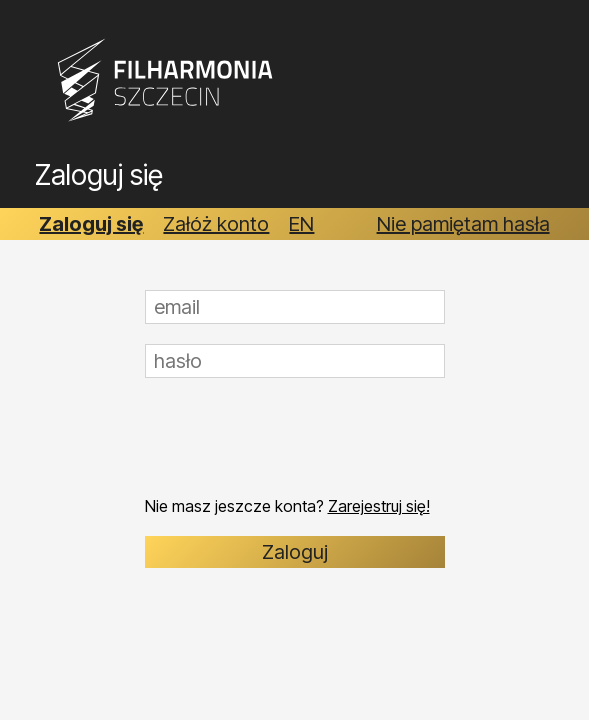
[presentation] (297, 437)
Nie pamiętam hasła (463, 224)
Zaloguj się (91, 224)
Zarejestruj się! (379, 506)
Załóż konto (216, 224)
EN (301, 224)
